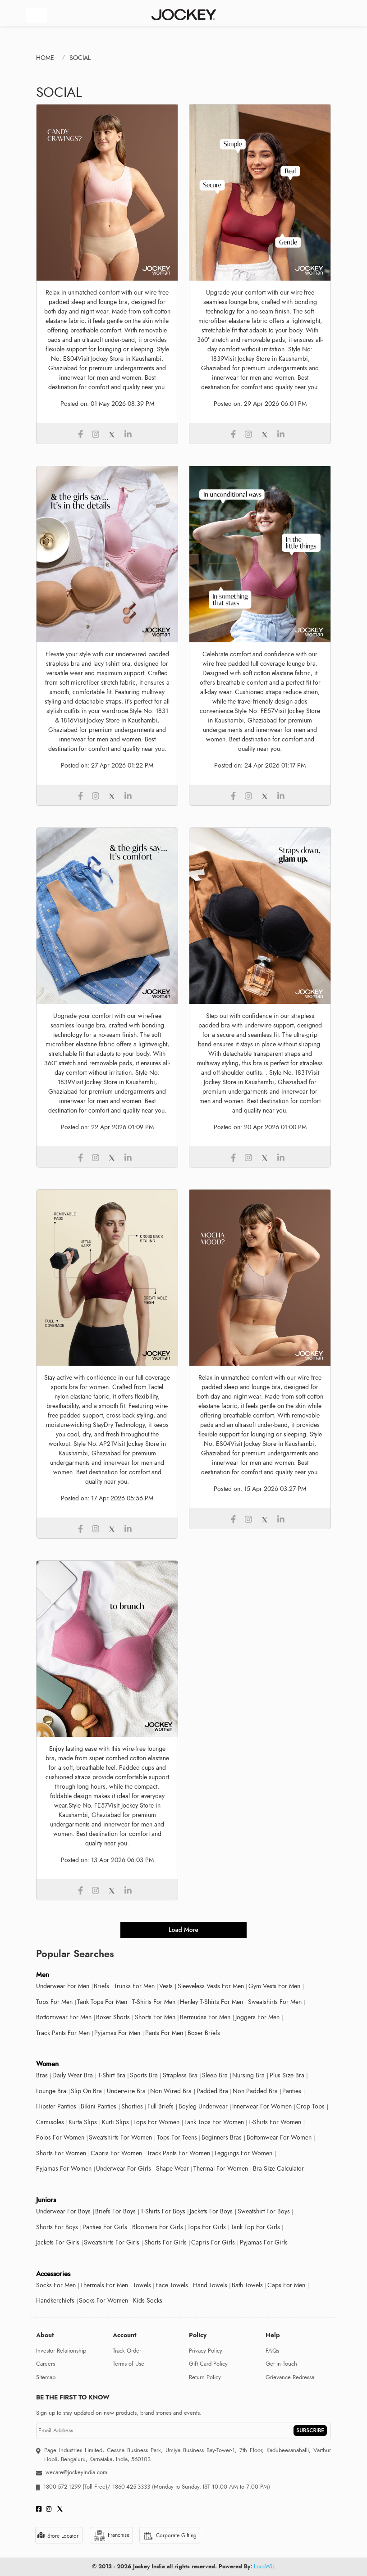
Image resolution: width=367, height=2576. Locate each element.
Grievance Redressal (291, 2377)
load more (183, 1929)
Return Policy (205, 2377)
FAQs (272, 2351)
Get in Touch (281, 2364)
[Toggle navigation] (36, 15)
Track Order (127, 2351)
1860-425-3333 (131, 2487)
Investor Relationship (61, 2351)
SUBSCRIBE (310, 2430)
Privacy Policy (205, 2351)
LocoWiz (264, 2566)
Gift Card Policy (208, 2364)
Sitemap (45, 2377)
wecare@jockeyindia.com (76, 2472)
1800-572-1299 (62, 2487)
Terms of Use (128, 2364)
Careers (45, 2364)
